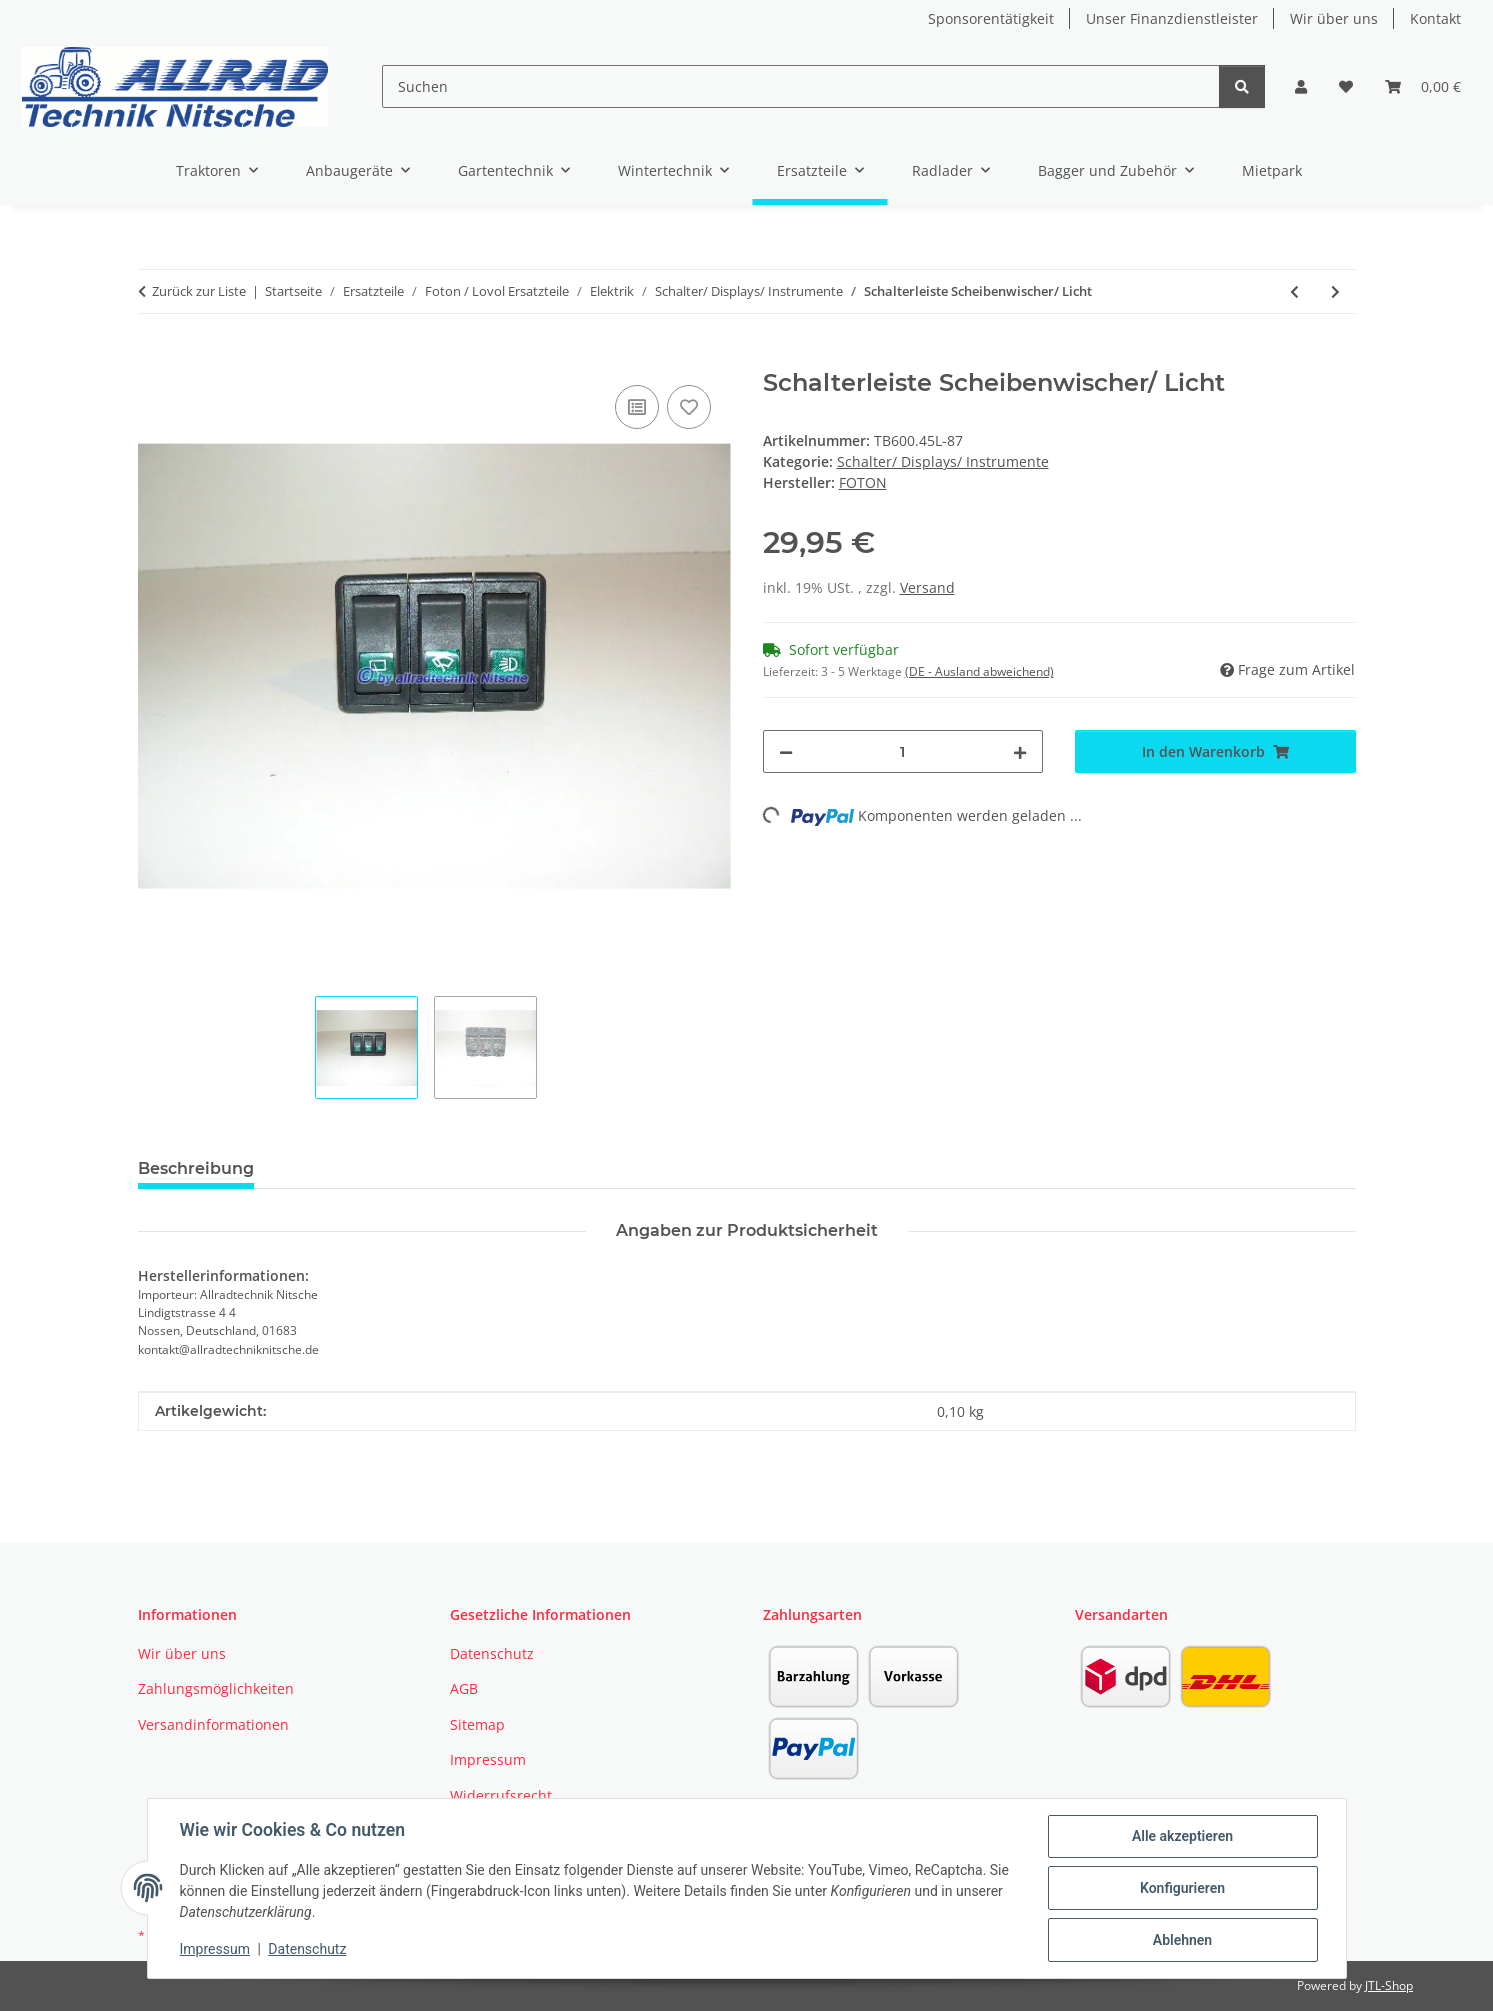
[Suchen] (801, 86)
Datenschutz (307, 1949)
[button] (1301, 86)
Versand (927, 587)
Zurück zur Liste (199, 291)
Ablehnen (1182, 1940)
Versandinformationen (213, 1724)
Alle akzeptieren (1182, 1836)
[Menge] (903, 751)
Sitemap (477, 1724)
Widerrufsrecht (501, 1795)
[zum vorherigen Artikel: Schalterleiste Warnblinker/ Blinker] (1294, 291)
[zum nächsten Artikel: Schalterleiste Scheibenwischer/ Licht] (1335, 291)
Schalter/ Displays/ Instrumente (943, 461)
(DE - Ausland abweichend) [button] (979, 671)
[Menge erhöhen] (1020, 751)
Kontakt (1435, 18)
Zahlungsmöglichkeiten (216, 1688)
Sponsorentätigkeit (991, 18)
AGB (464, 1688)
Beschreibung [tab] (196, 1168)
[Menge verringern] (786, 751)
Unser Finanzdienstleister (1172, 18)
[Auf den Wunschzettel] (689, 407)
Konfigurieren (1182, 1888)
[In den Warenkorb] (154, 358)
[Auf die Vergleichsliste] (637, 407)
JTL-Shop (1389, 1985)
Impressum (215, 1949)
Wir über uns (1334, 18)
